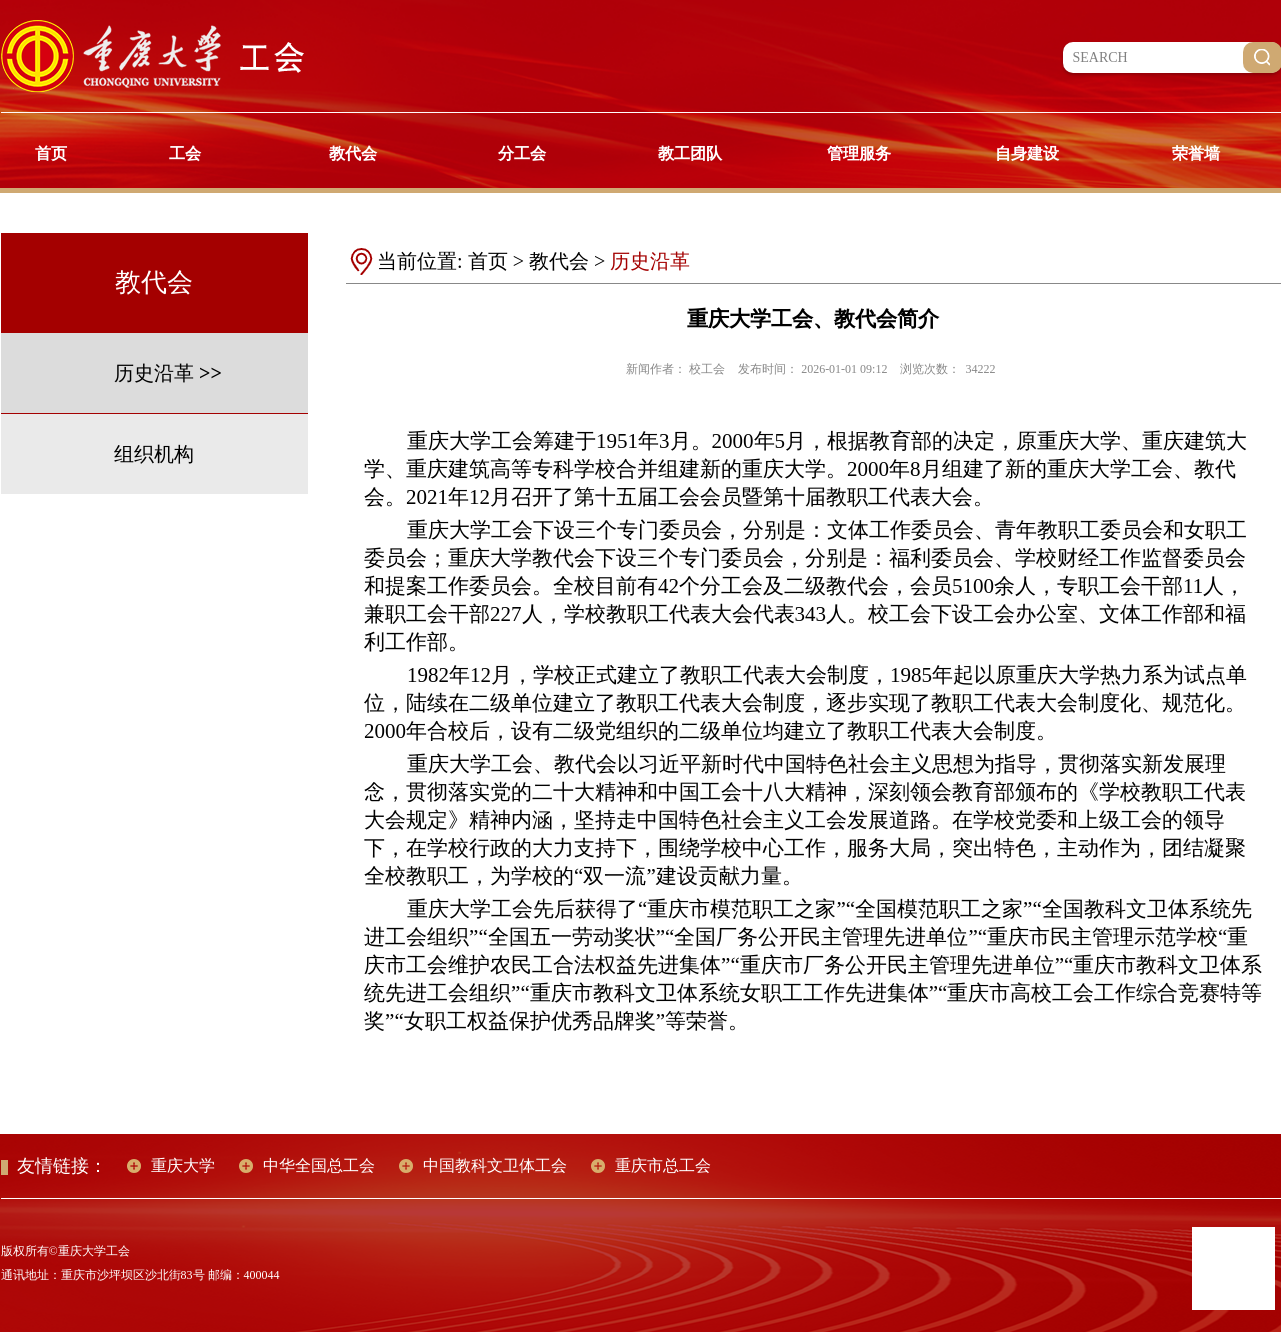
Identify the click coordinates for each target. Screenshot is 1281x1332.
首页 (51, 153)
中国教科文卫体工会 (495, 1165)
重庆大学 (183, 1165)
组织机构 (154, 454)
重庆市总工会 (663, 1165)
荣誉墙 (1196, 153)
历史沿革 (154, 373)
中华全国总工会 (319, 1165)
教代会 (353, 153)
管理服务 (859, 153)
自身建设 (1027, 153)
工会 (185, 153)
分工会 (522, 153)
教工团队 (690, 153)
